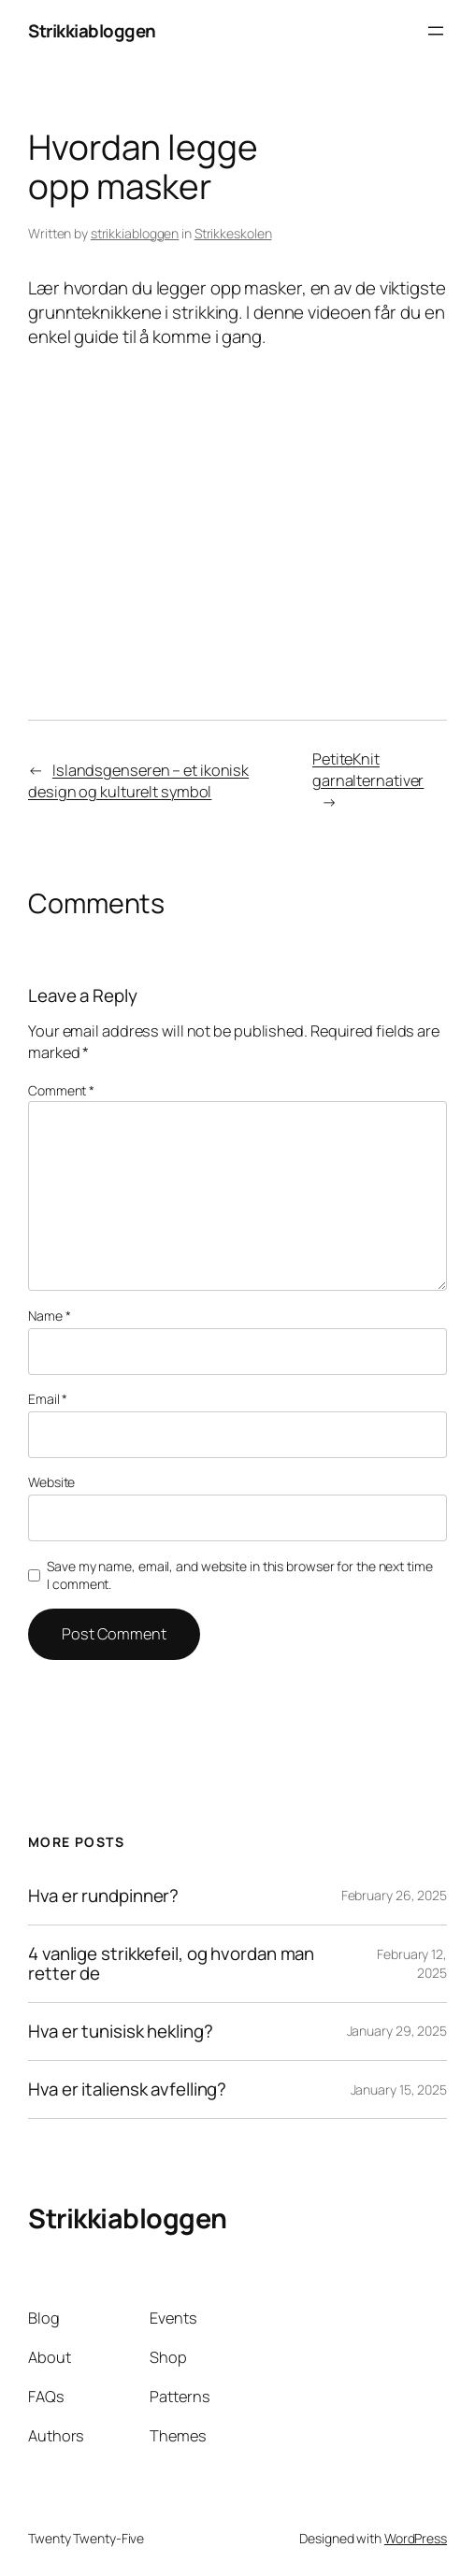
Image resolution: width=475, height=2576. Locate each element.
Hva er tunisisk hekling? (120, 2031)
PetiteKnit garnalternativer (368, 770)
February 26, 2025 (394, 1895)
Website (51, 1482)
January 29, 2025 (397, 2030)
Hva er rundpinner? (103, 1896)
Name (49, 1315)
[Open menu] (436, 31)
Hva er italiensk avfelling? (127, 2089)
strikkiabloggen (135, 233)
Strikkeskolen (233, 233)
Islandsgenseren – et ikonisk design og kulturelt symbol (138, 781)
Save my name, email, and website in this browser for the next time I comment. (239, 1575)
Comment (61, 1090)
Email (47, 1399)
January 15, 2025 (399, 2089)
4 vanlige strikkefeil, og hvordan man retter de (171, 1963)
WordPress (415, 2538)
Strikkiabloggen (92, 31)
